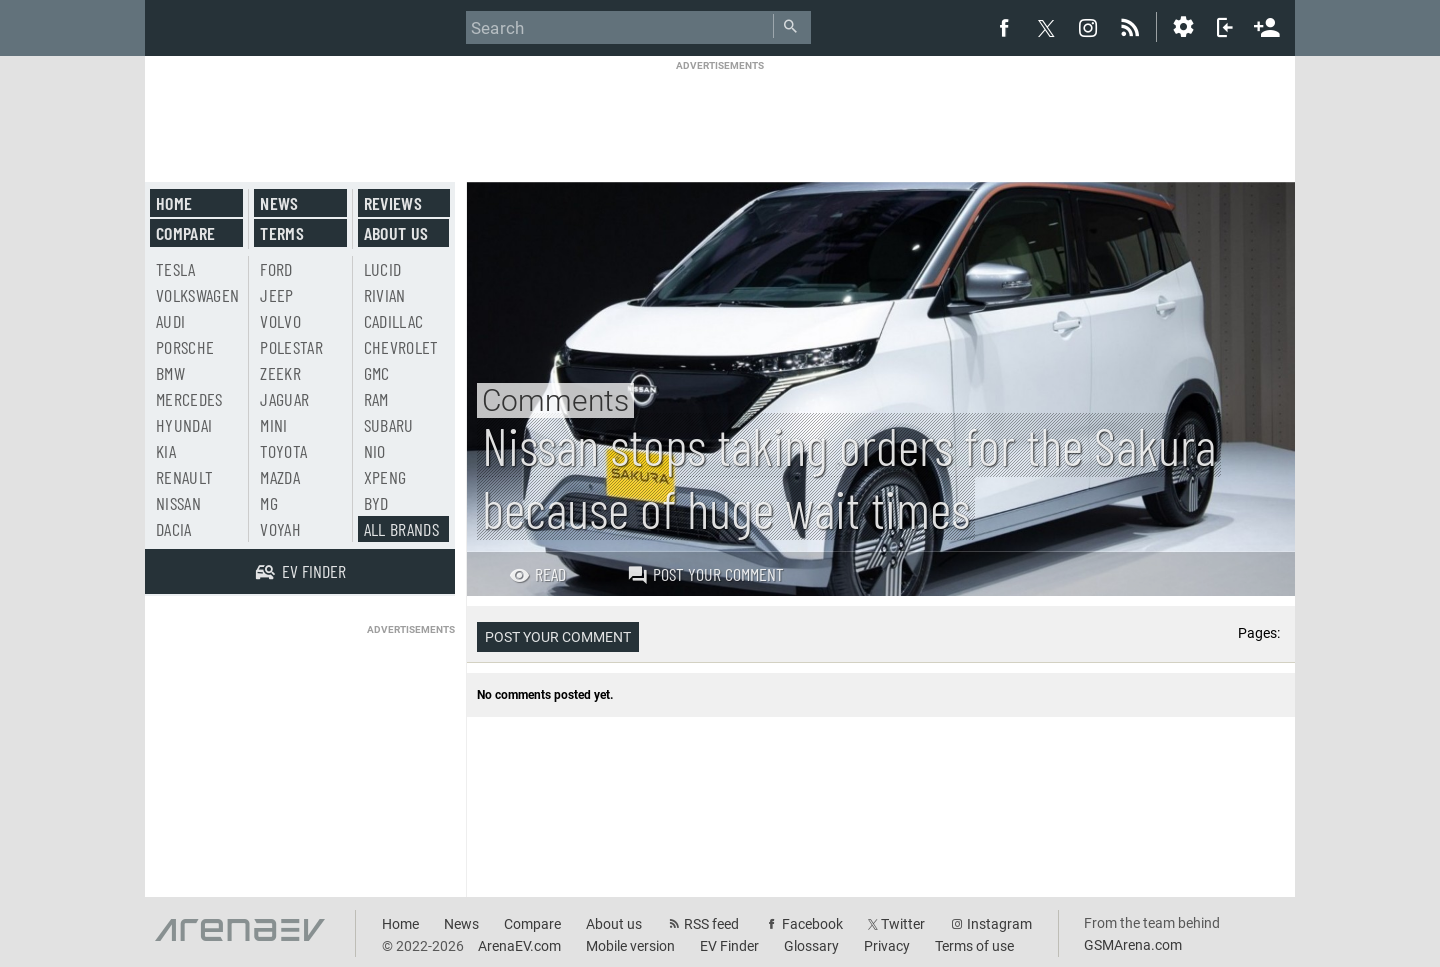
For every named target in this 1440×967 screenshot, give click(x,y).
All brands (402, 529)
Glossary (811, 946)
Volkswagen (198, 295)
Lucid (383, 269)
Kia (166, 451)
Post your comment (705, 574)
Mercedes (189, 399)
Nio (375, 451)
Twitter (903, 924)
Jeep (276, 295)
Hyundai (184, 425)
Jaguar (284, 399)
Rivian (385, 295)
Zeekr (280, 373)
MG (269, 503)
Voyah (280, 529)
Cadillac (394, 321)
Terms (282, 233)
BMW (170, 373)
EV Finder (729, 946)
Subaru (389, 425)
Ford (276, 269)
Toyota (283, 451)
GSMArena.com (1133, 945)
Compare (185, 233)
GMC (377, 373)
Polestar (291, 347)
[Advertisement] (720, 117)
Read (537, 574)
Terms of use (974, 946)
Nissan (178, 503)
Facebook (812, 924)
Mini (273, 425)
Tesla (176, 269)
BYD (376, 503)
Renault (184, 477)
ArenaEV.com (519, 946)
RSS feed (711, 924)
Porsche (185, 347)
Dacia (174, 529)
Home (174, 203)
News (279, 203)
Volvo (280, 321)
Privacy (887, 946)
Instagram (999, 924)
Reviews (393, 203)
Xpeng (385, 477)
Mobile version (630, 946)
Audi (170, 321)
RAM (376, 399)
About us (396, 233)
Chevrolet (401, 347)
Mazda (280, 477)
